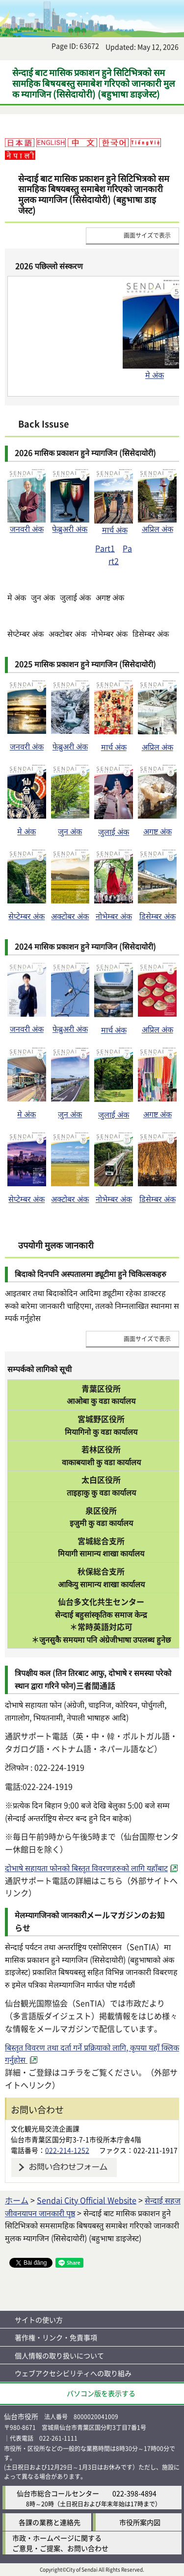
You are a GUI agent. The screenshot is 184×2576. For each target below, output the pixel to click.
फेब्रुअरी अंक (70, 523)
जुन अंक (70, 831)
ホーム (16, 2200)
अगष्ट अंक (157, 831)
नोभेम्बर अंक (114, 916)
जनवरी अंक (26, 523)
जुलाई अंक (113, 831)
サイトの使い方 (39, 2320)
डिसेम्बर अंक (157, 916)
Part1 (105, 548)
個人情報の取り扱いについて (59, 2355)
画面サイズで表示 (147, 235)
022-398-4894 (134, 2493)
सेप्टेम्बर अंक (26, 916)
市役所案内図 (139, 2522)
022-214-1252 (67, 2150)
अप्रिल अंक (157, 528)
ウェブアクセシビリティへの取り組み (73, 2373)
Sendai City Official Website (86, 2200)
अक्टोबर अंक (70, 916)
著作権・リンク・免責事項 (56, 2337)
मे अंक (154, 374)
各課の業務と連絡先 (49, 2522)
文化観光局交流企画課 (45, 2128)
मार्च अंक (115, 529)
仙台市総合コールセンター (58, 2493)
